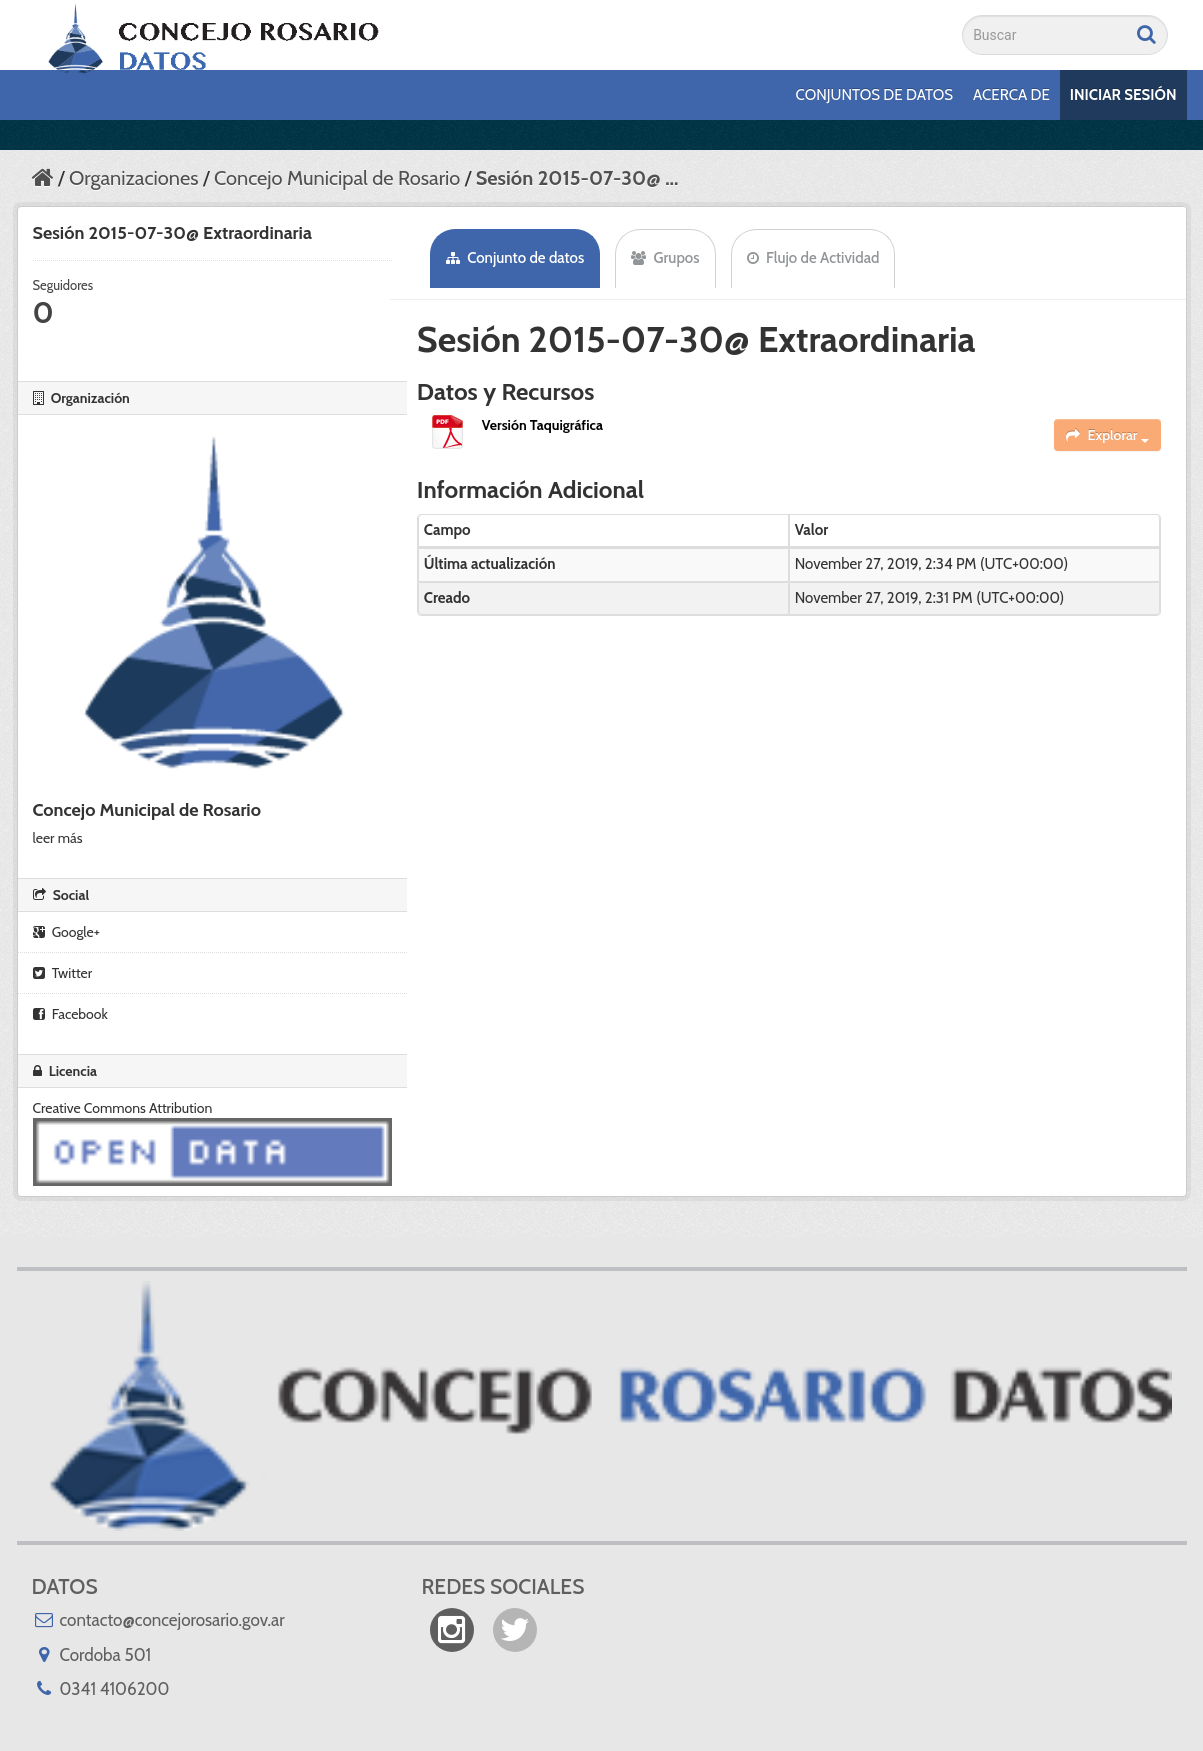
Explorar (1107, 435)
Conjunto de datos (515, 258)
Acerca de (1011, 95)
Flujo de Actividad (813, 258)
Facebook (70, 1014)
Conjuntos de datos (874, 95)
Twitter (63, 973)
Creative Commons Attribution (123, 1108)
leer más (58, 838)
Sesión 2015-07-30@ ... (577, 178)
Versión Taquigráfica (542, 425)
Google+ (66, 932)
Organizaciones (133, 178)
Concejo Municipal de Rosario (337, 178)
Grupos (665, 258)
